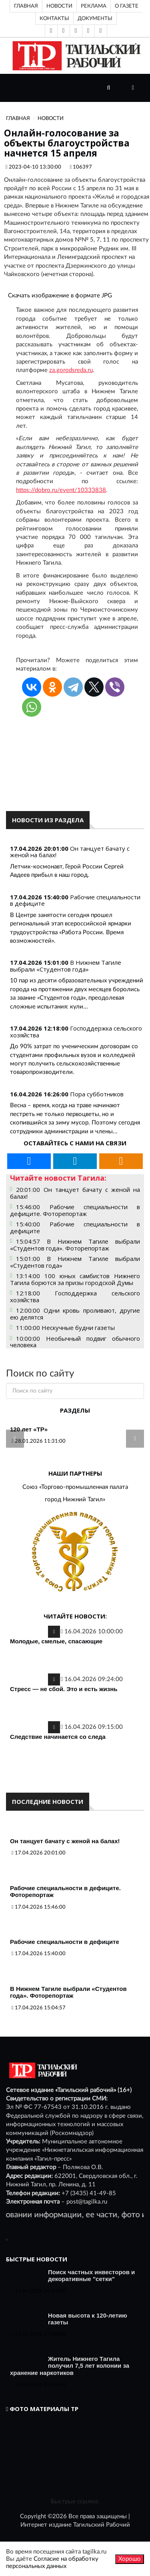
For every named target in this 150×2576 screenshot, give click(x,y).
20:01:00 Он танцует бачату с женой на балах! (75, 1192)
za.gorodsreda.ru (71, 370)
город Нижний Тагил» (75, 1499)
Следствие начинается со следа (58, 1736)
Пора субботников (97, 1094)
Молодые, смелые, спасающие (56, 1641)
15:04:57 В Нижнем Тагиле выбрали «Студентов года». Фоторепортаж (75, 1244)
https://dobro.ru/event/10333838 (61, 490)
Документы (95, 18)
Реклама (93, 6)
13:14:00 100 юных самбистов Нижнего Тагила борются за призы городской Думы (75, 1279)
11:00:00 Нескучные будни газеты (65, 1328)
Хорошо (129, 2559)
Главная (26, 6)
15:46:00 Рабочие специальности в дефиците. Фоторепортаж (75, 1210)
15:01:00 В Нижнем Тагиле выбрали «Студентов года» (75, 1261)
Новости (59, 6)
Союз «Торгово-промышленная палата (75, 1487)
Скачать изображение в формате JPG (60, 296)
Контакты (54, 18)
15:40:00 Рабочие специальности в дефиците (75, 1227)
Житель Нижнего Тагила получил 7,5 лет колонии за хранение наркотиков (69, 2365)
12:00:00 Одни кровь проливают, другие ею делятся (75, 1313)
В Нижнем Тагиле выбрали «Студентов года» (65, 965)
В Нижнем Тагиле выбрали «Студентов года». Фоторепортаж (68, 1992)
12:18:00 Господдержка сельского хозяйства (75, 1296)
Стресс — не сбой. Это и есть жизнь (64, 1688)
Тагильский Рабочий (101, 2525)
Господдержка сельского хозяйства (76, 1031)
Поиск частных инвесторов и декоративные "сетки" (91, 2276)
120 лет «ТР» (29, 1429)
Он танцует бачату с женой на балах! (70, 851)
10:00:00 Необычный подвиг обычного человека (75, 1341)
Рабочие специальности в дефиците (75, 900)
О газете (126, 6)
